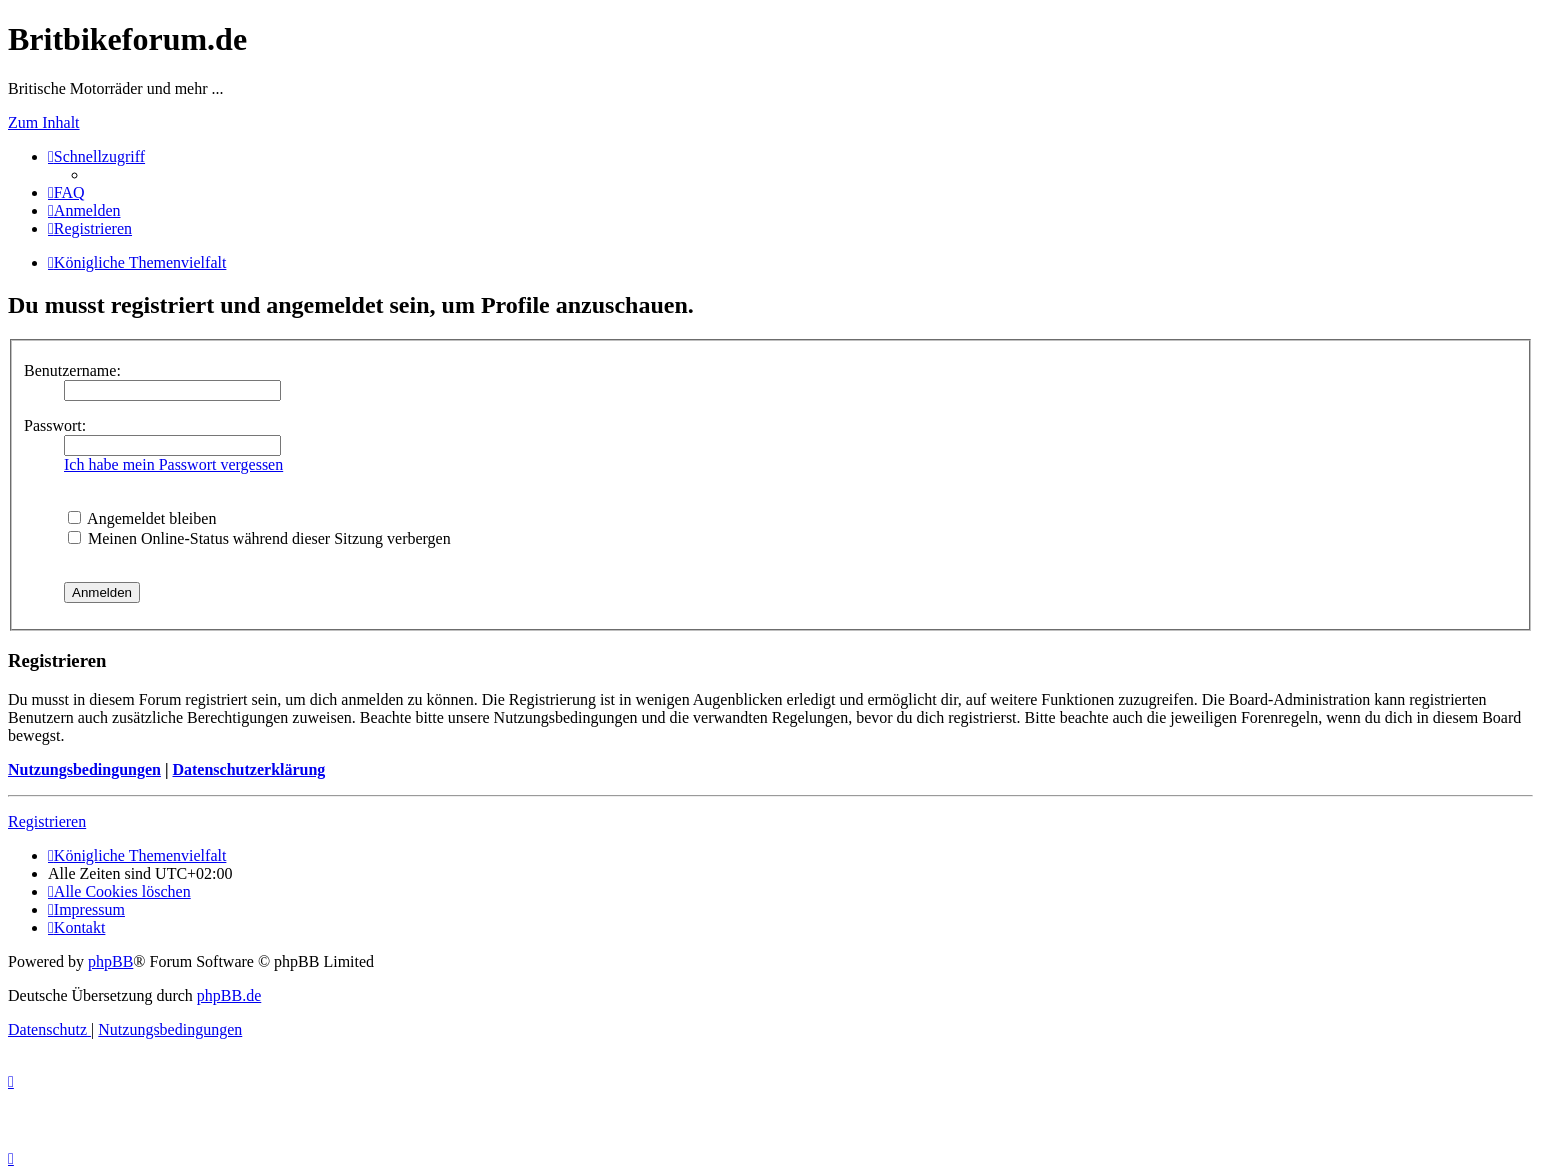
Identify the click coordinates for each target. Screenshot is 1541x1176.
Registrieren (47, 821)
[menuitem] (66, 192)
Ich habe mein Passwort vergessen (173, 464)
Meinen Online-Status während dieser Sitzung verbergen (259, 538)
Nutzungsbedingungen (84, 769)
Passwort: (55, 425)
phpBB (110, 961)
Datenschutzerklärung (248, 769)
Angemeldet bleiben (142, 518)
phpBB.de (229, 995)
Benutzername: (72, 370)
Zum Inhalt (44, 122)
